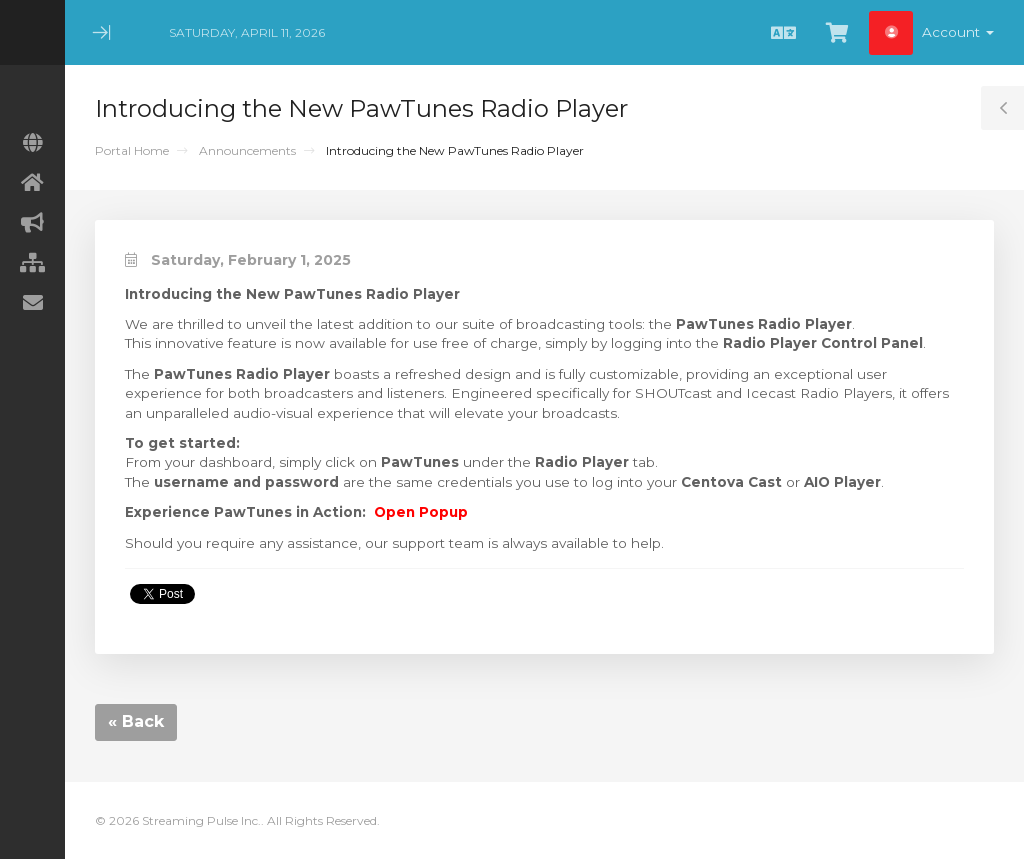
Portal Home (132, 150)
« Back (136, 721)
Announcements (247, 150)
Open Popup (421, 512)
